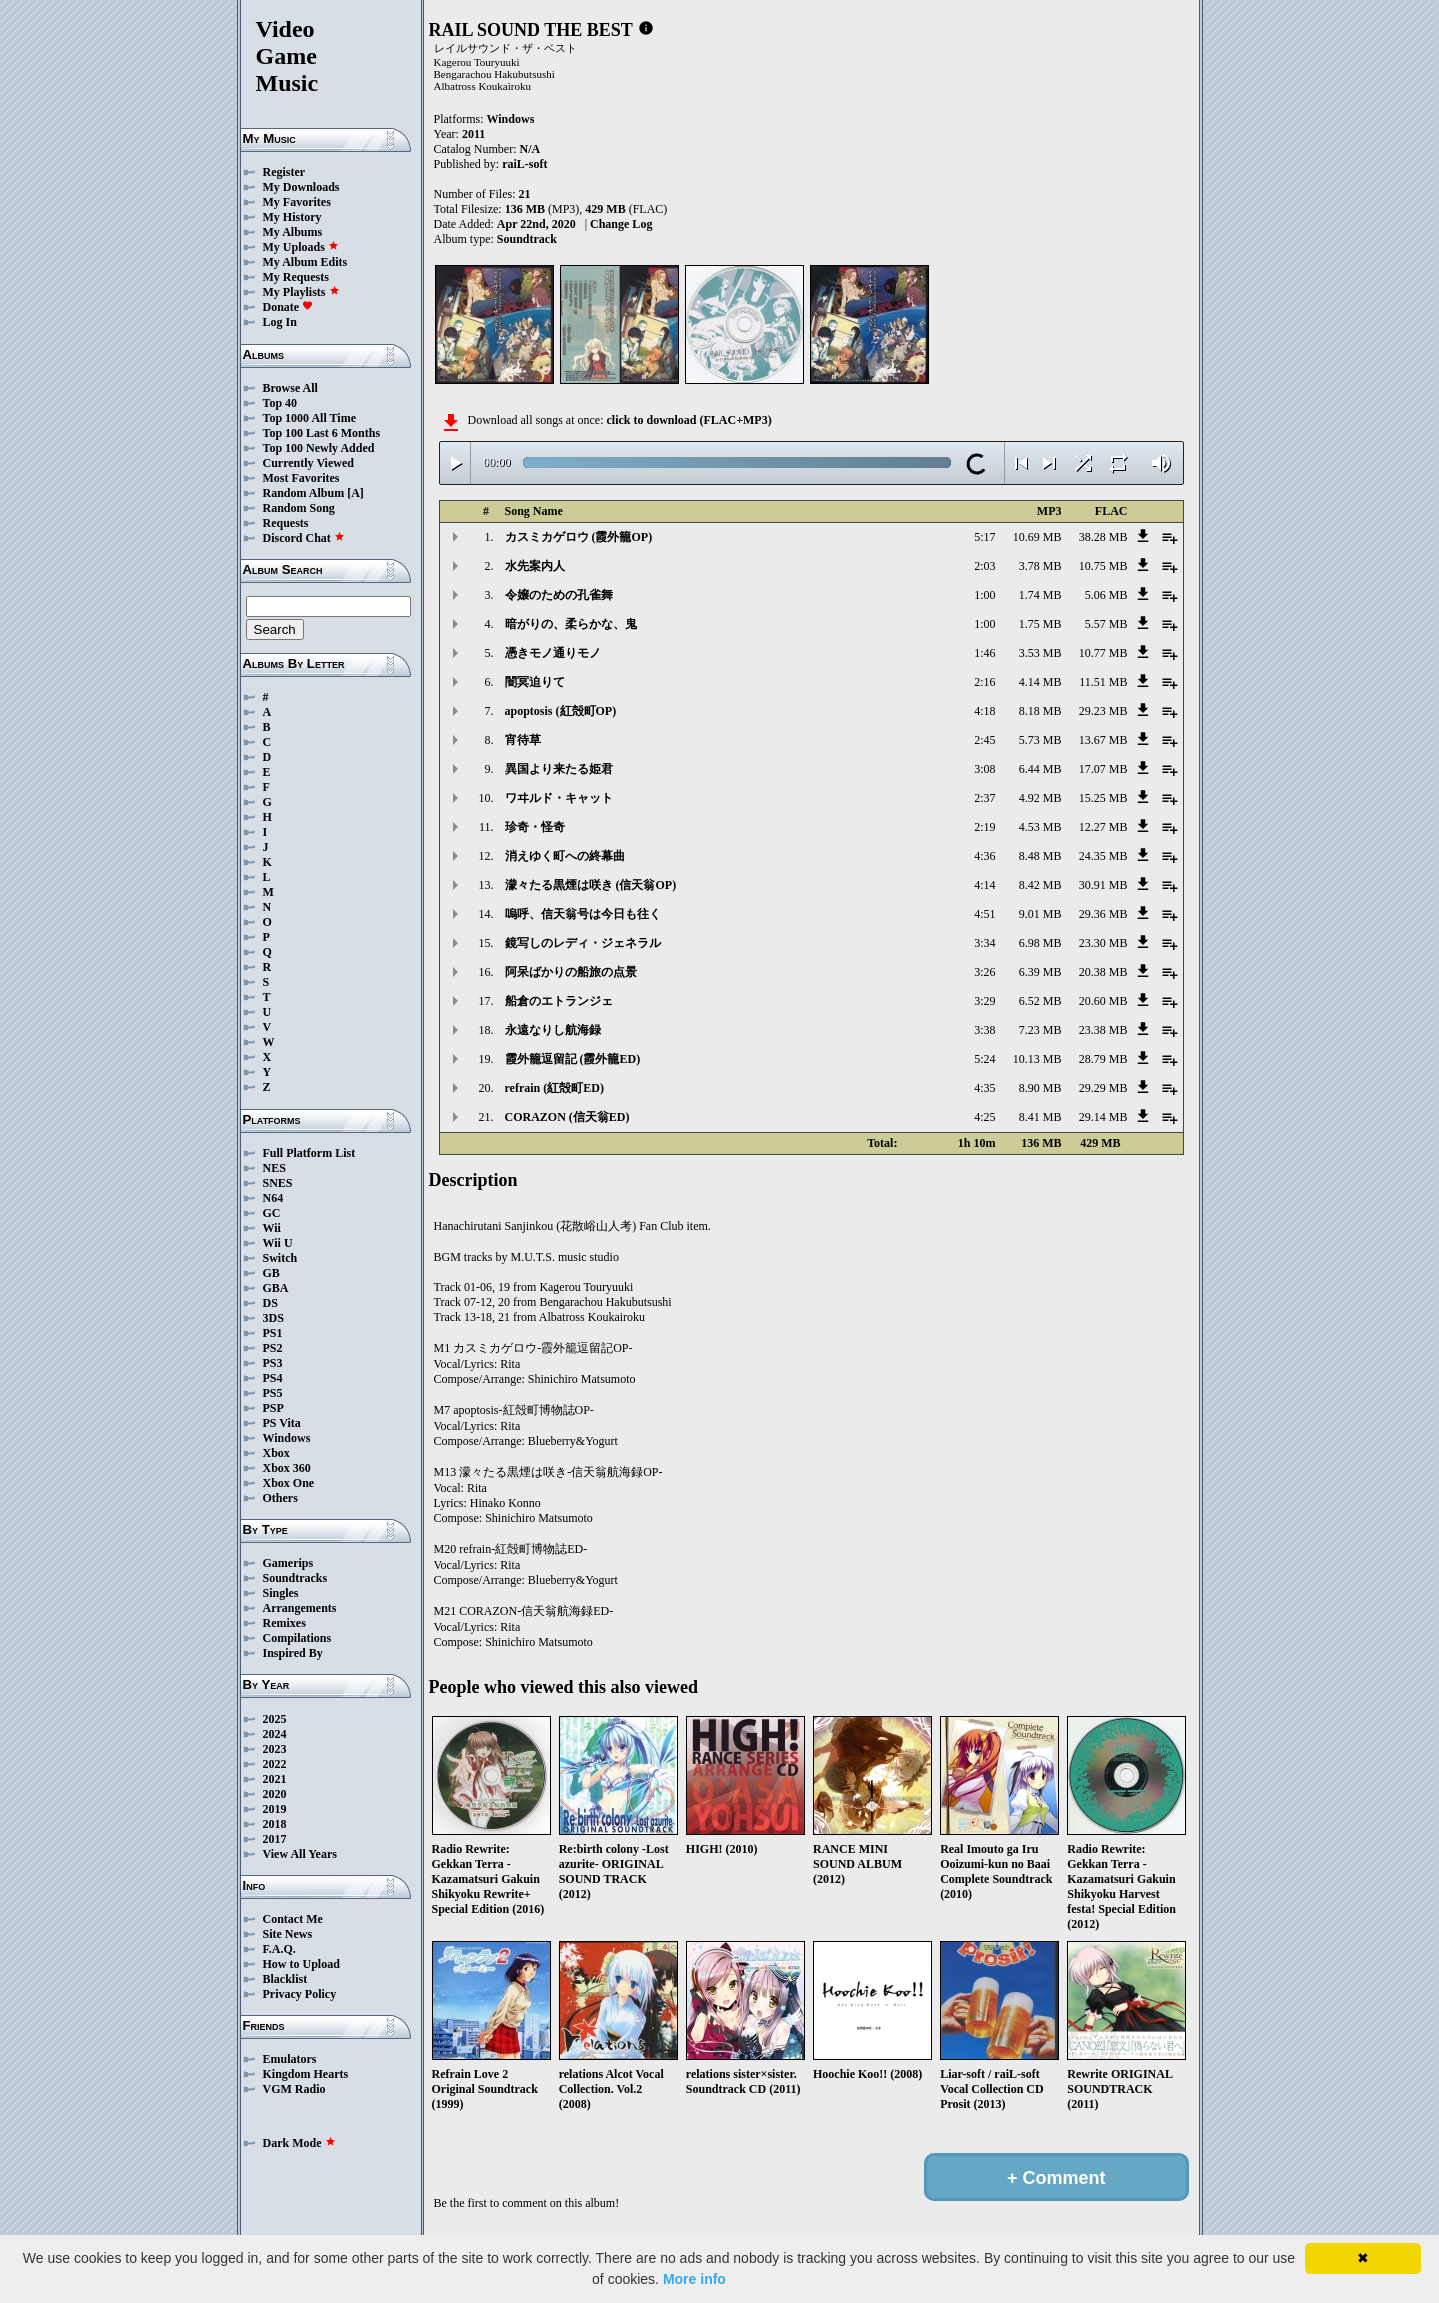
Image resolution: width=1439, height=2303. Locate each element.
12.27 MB (1103, 827)
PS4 (273, 1378)
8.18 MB (1040, 711)
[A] (355, 493)
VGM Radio (294, 2089)
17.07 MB (1103, 769)
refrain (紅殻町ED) (554, 1088)
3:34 (984, 943)
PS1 (273, 1333)
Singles (281, 1593)
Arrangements (300, 1608)
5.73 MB (1040, 740)
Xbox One (289, 1483)
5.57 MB (1106, 624)
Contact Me (293, 1919)
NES (274, 1168)
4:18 (984, 711)
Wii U (278, 1243)
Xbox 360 (287, 1468)
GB (271, 1273)
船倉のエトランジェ (559, 1001)
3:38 (984, 1030)
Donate (288, 307)
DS (270, 1303)
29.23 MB (1103, 711)
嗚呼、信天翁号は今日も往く (583, 914)
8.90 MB (1040, 1088)
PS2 (273, 1348)
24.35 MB (1103, 856)
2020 (275, 1794)
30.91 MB (1103, 885)
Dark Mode (299, 2143)
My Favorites (297, 202)
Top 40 (280, 403)
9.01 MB (1040, 914)
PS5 (273, 1393)
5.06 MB (1106, 595)
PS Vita (282, 1423)
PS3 (273, 1363)
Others (280, 1498)
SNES (278, 1183)
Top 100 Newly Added (319, 448)
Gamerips (288, 1563)
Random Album (304, 493)
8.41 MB (1040, 1117)
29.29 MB (1103, 1088)
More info (694, 2279)
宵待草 (523, 740)
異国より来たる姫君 (559, 769)
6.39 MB (1040, 972)
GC (272, 1213)
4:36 (984, 856)
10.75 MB (1103, 566)
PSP (273, 1408)
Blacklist (285, 1979)
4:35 (984, 1088)
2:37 (984, 798)
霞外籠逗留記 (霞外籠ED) (573, 1059)
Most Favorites (301, 478)
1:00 (984, 595)
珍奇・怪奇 (535, 827)
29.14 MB (1103, 1117)
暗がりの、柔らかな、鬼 (571, 624)
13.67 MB (1103, 740)
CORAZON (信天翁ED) (567, 1117)
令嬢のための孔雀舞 (559, 595)
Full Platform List (309, 1153)
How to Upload (301, 1964)
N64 (273, 1198)
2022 (275, 1764)
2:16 (984, 682)
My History (292, 217)
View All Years (300, 1854)
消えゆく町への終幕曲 (565, 856)
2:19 (984, 827)
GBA (276, 1288)
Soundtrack (527, 239)
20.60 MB (1103, 1001)
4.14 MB (1040, 682)
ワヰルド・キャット (559, 798)
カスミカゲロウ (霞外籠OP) (579, 537)
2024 (275, 1734)
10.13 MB (1037, 1059)
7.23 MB (1040, 1030)
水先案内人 (535, 566)
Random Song (299, 508)
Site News (288, 1934)
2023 (275, 1749)
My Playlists (301, 292)
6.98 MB (1040, 943)
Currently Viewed (308, 463)
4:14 (984, 885)
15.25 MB (1103, 798)
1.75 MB (1040, 624)
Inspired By (293, 1653)
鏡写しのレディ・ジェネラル (583, 943)
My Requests (296, 277)
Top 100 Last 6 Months (322, 433)
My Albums (293, 232)
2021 (275, 1779)
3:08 (984, 769)
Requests (286, 523)
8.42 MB (1040, 885)
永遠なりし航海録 (553, 1030)
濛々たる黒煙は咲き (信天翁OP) (591, 885)
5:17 (984, 537)
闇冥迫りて (535, 682)
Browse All (290, 388)
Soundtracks (295, 1578)
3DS (273, 1318)
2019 (275, 1809)
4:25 (984, 1117)
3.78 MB (1040, 566)
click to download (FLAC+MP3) (688, 420)
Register (284, 172)
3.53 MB (1040, 653)
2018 (275, 1824)
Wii (272, 1228)
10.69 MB (1037, 537)
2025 (275, 1719)
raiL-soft (524, 164)
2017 (275, 1839)
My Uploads (301, 247)
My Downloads (301, 187)
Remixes (284, 1623)
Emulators (290, 2059)
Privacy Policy (300, 1994)
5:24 (984, 1059)
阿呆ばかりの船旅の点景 (571, 972)
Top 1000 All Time (309, 418)
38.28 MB (1103, 537)
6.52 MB (1040, 1001)
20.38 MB (1103, 972)
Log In (280, 322)
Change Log (621, 224)
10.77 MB (1103, 653)
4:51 (984, 914)
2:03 (984, 566)
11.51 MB (1103, 682)
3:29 (984, 1001)
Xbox (276, 1453)
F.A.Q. (279, 1949)
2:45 (984, 740)
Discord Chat (304, 538)
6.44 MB (1040, 769)
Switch (280, 1258)
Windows (287, 1438)
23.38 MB (1103, 1030)
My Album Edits (305, 262)
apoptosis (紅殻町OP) (561, 711)
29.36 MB (1103, 914)
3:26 (984, 972)
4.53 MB (1040, 827)
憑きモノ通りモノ (553, 653)
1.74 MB (1040, 595)
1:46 (984, 653)
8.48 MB (1040, 856)
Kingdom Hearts (306, 2074)
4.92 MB (1040, 798)
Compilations (297, 1638)
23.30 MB (1103, 943)
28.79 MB (1103, 1059)
